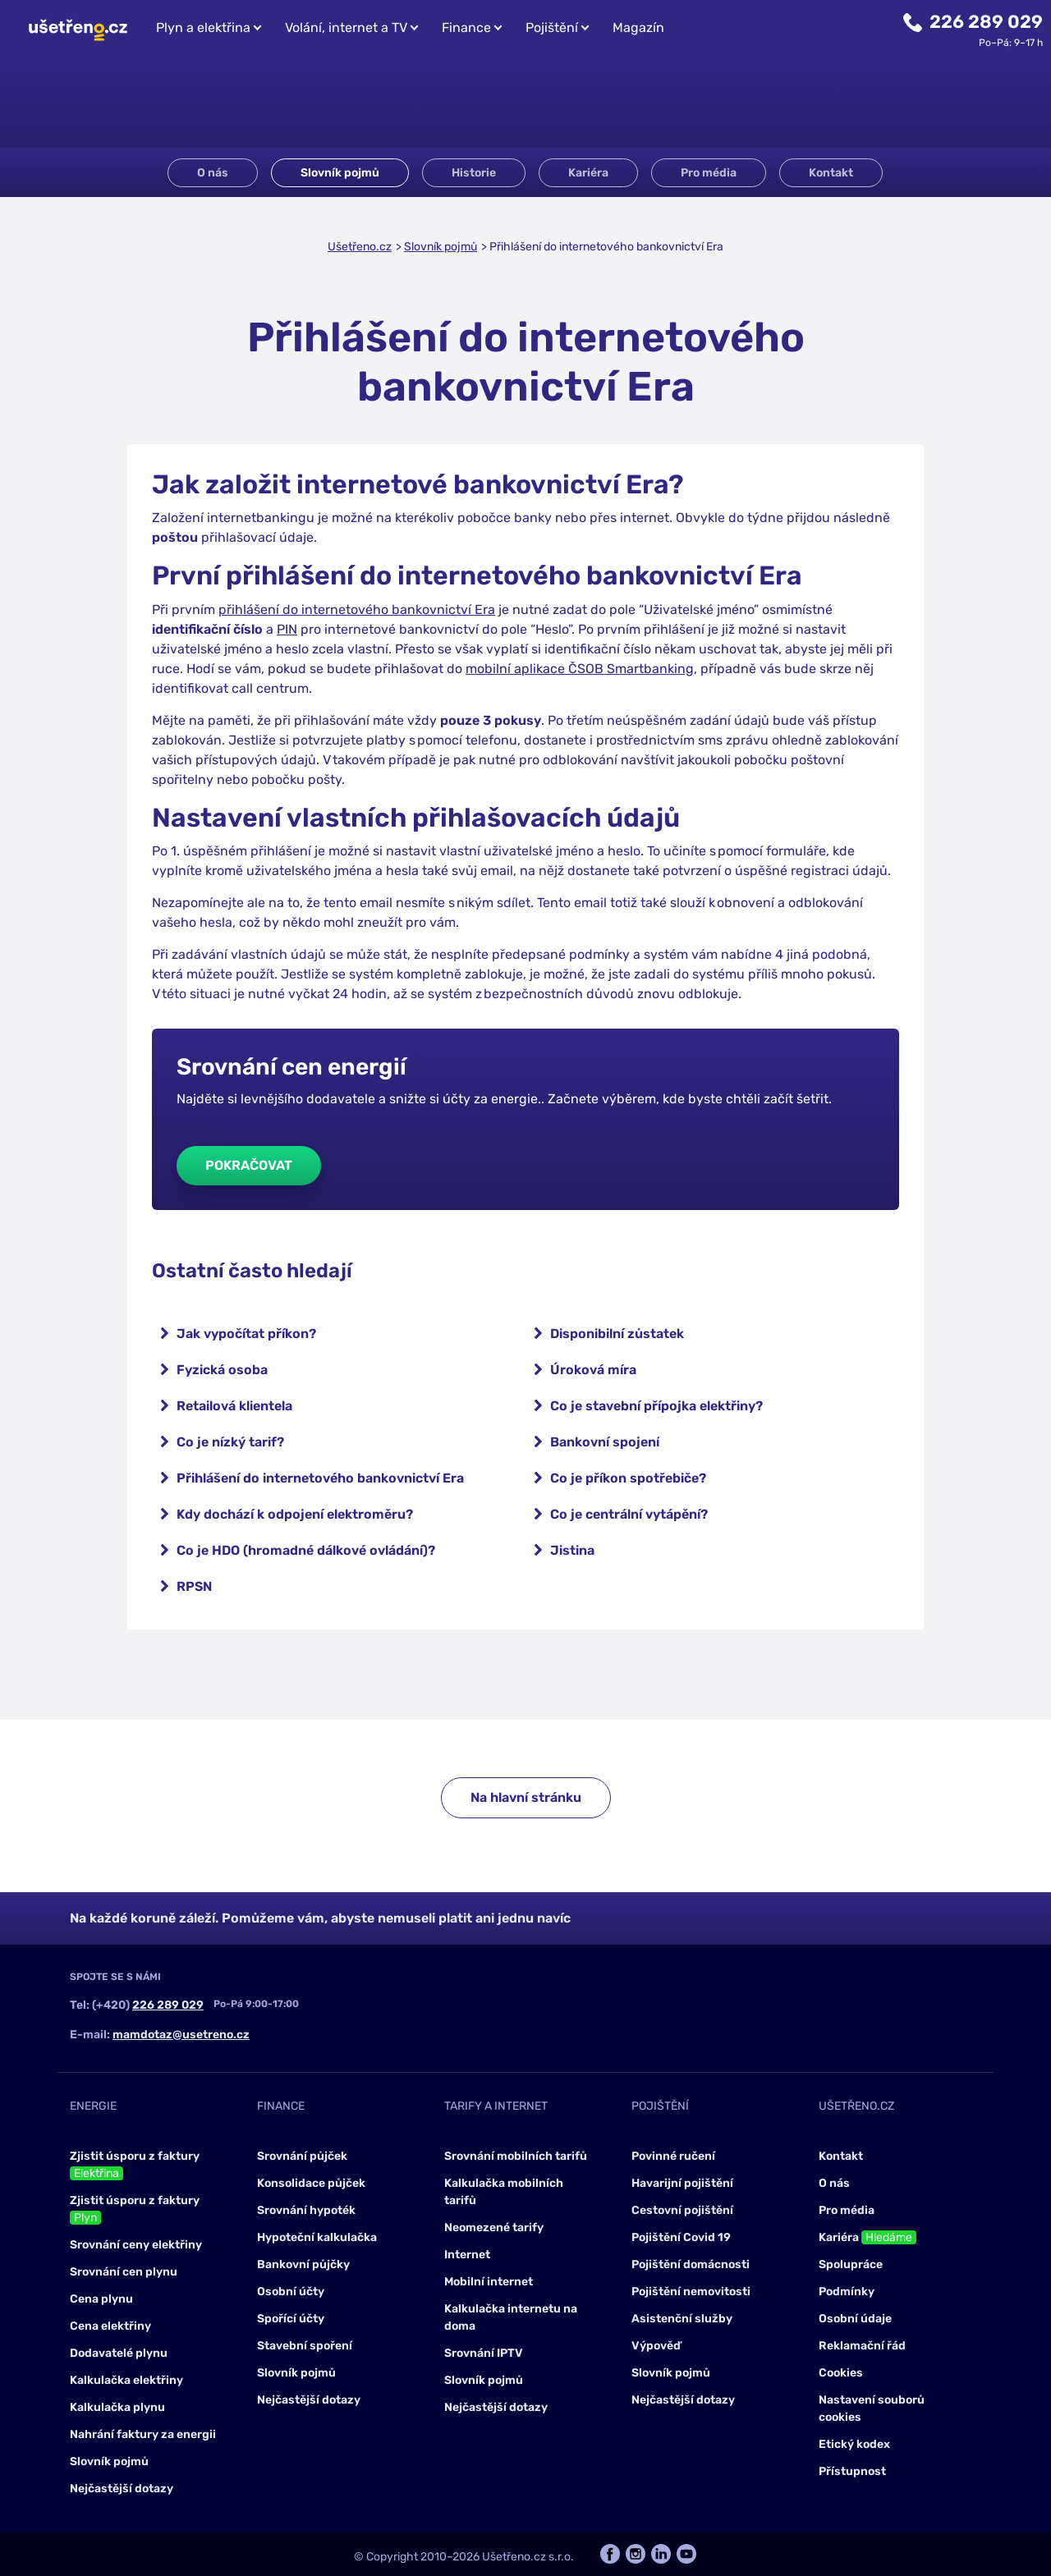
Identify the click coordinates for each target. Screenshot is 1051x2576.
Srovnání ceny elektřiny (136, 2245)
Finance (466, 27)
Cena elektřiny (110, 2326)
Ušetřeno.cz (360, 247)
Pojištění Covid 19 (681, 2237)
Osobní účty (290, 2292)
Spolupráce (851, 2264)
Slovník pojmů (340, 173)
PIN (287, 629)
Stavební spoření (304, 2346)
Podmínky (846, 2292)
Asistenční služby (681, 2319)
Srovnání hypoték (306, 2210)
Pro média (709, 173)
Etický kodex (854, 2444)
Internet (467, 2255)
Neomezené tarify (494, 2228)
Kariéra (588, 173)
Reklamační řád (862, 2346)
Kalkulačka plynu (117, 2407)
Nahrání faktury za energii (143, 2434)
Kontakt (831, 173)
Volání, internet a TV (346, 27)
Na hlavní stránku (525, 1797)
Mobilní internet (488, 2282)
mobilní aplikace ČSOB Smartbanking (580, 668)
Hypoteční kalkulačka (317, 2237)
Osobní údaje (855, 2319)
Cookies (841, 2373)
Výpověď (656, 2346)
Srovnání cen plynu (123, 2272)
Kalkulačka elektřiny (126, 2380)
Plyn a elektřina (203, 27)
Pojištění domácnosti (690, 2264)
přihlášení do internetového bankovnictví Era (356, 609)
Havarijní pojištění (682, 2183)
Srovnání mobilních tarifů (515, 2156)
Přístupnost (852, 2471)
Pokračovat (248, 1165)
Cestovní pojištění (682, 2210)
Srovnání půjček (302, 2156)
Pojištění (552, 27)
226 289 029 (986, 22)
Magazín (638, 27)
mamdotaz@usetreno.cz (181, 2035)
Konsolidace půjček (311, 2183)
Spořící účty (290, 2319)
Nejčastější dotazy (121, 2489)
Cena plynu (101, 2299)
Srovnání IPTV (483, 2353)
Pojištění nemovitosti (690, 2292)
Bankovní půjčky (303, 2264)
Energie (93, 2106)
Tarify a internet (496, 2106)
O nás (212, 173)
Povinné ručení (673, 2156)
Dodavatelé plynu (119, 2353)
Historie (474, 173)
